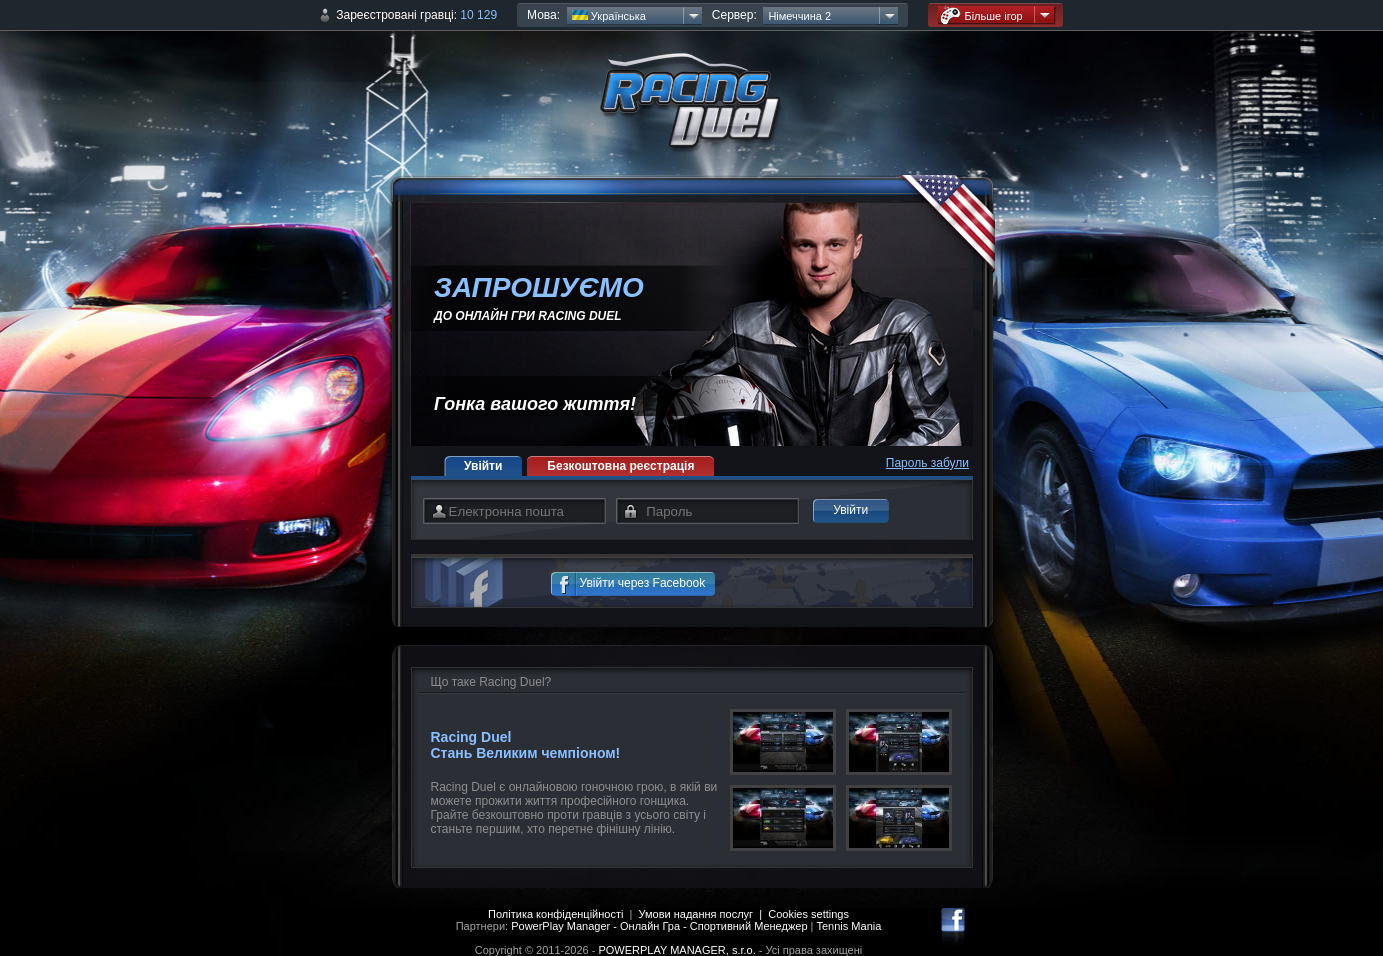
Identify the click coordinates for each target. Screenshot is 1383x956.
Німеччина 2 (799, 16)
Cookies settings (808, 914)
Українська (609, 16)
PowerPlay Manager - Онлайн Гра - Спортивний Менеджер (659, 926)
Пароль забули (927, 463)
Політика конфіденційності (555, 914)
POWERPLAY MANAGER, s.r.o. (676, 950)
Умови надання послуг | (704, 914)
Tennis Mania (849, 926)
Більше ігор (981, 15)
